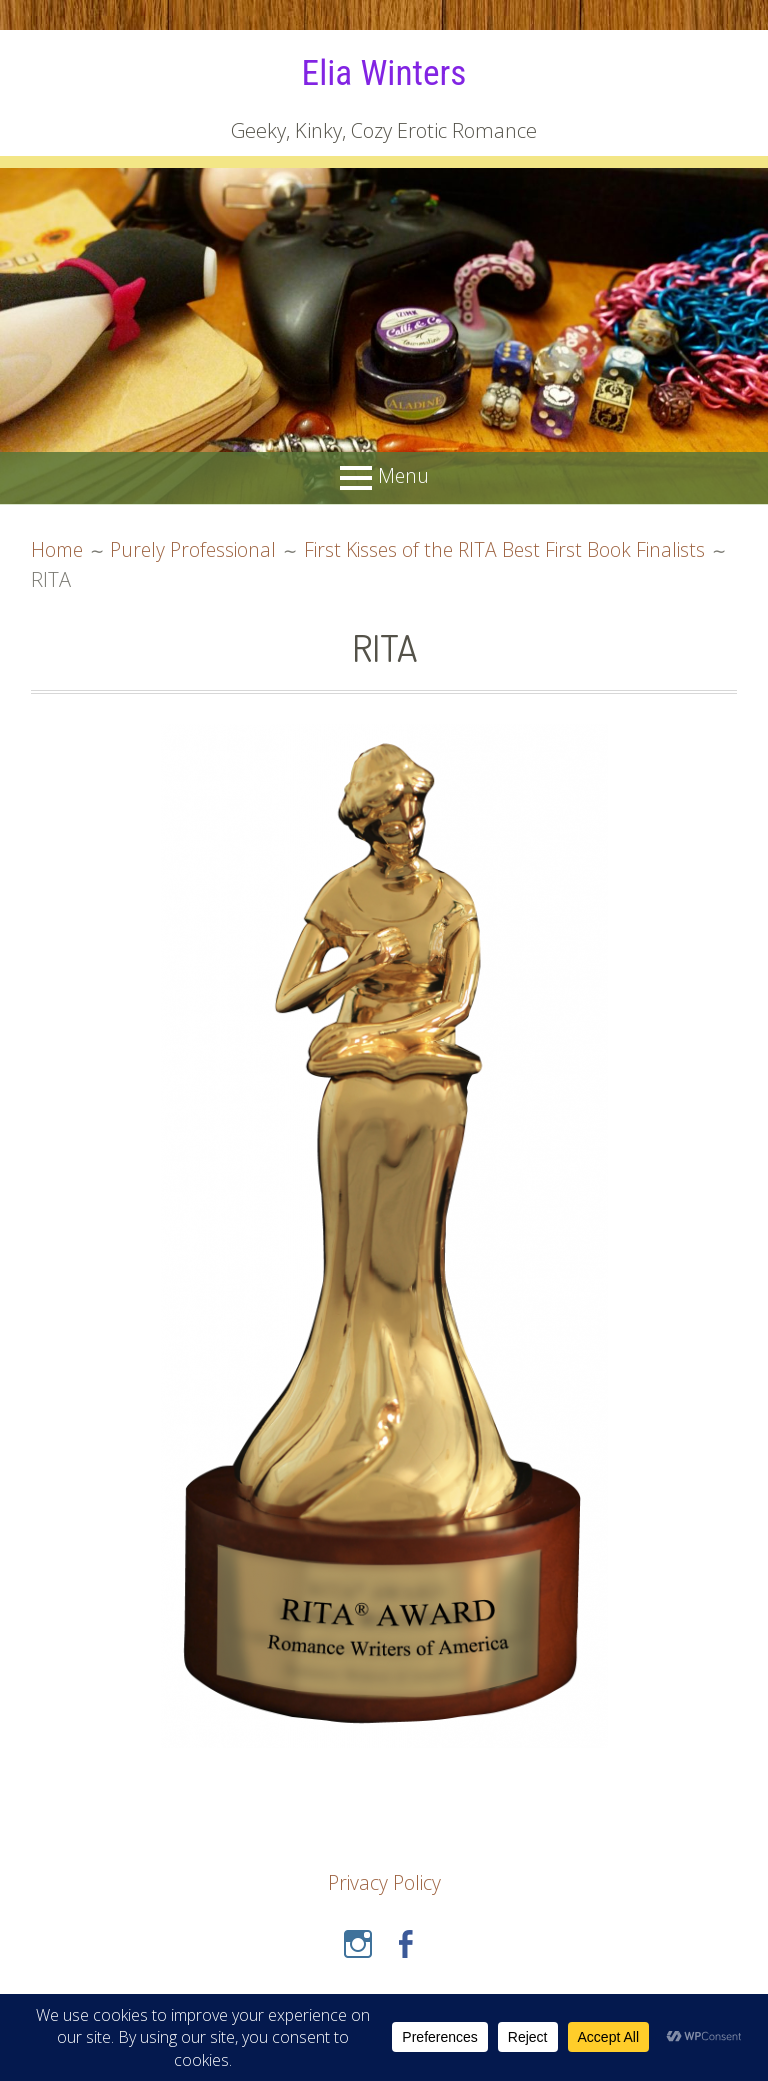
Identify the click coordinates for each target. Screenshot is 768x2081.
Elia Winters (383, 72)
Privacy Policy (384, 1882)
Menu (403, 475)
